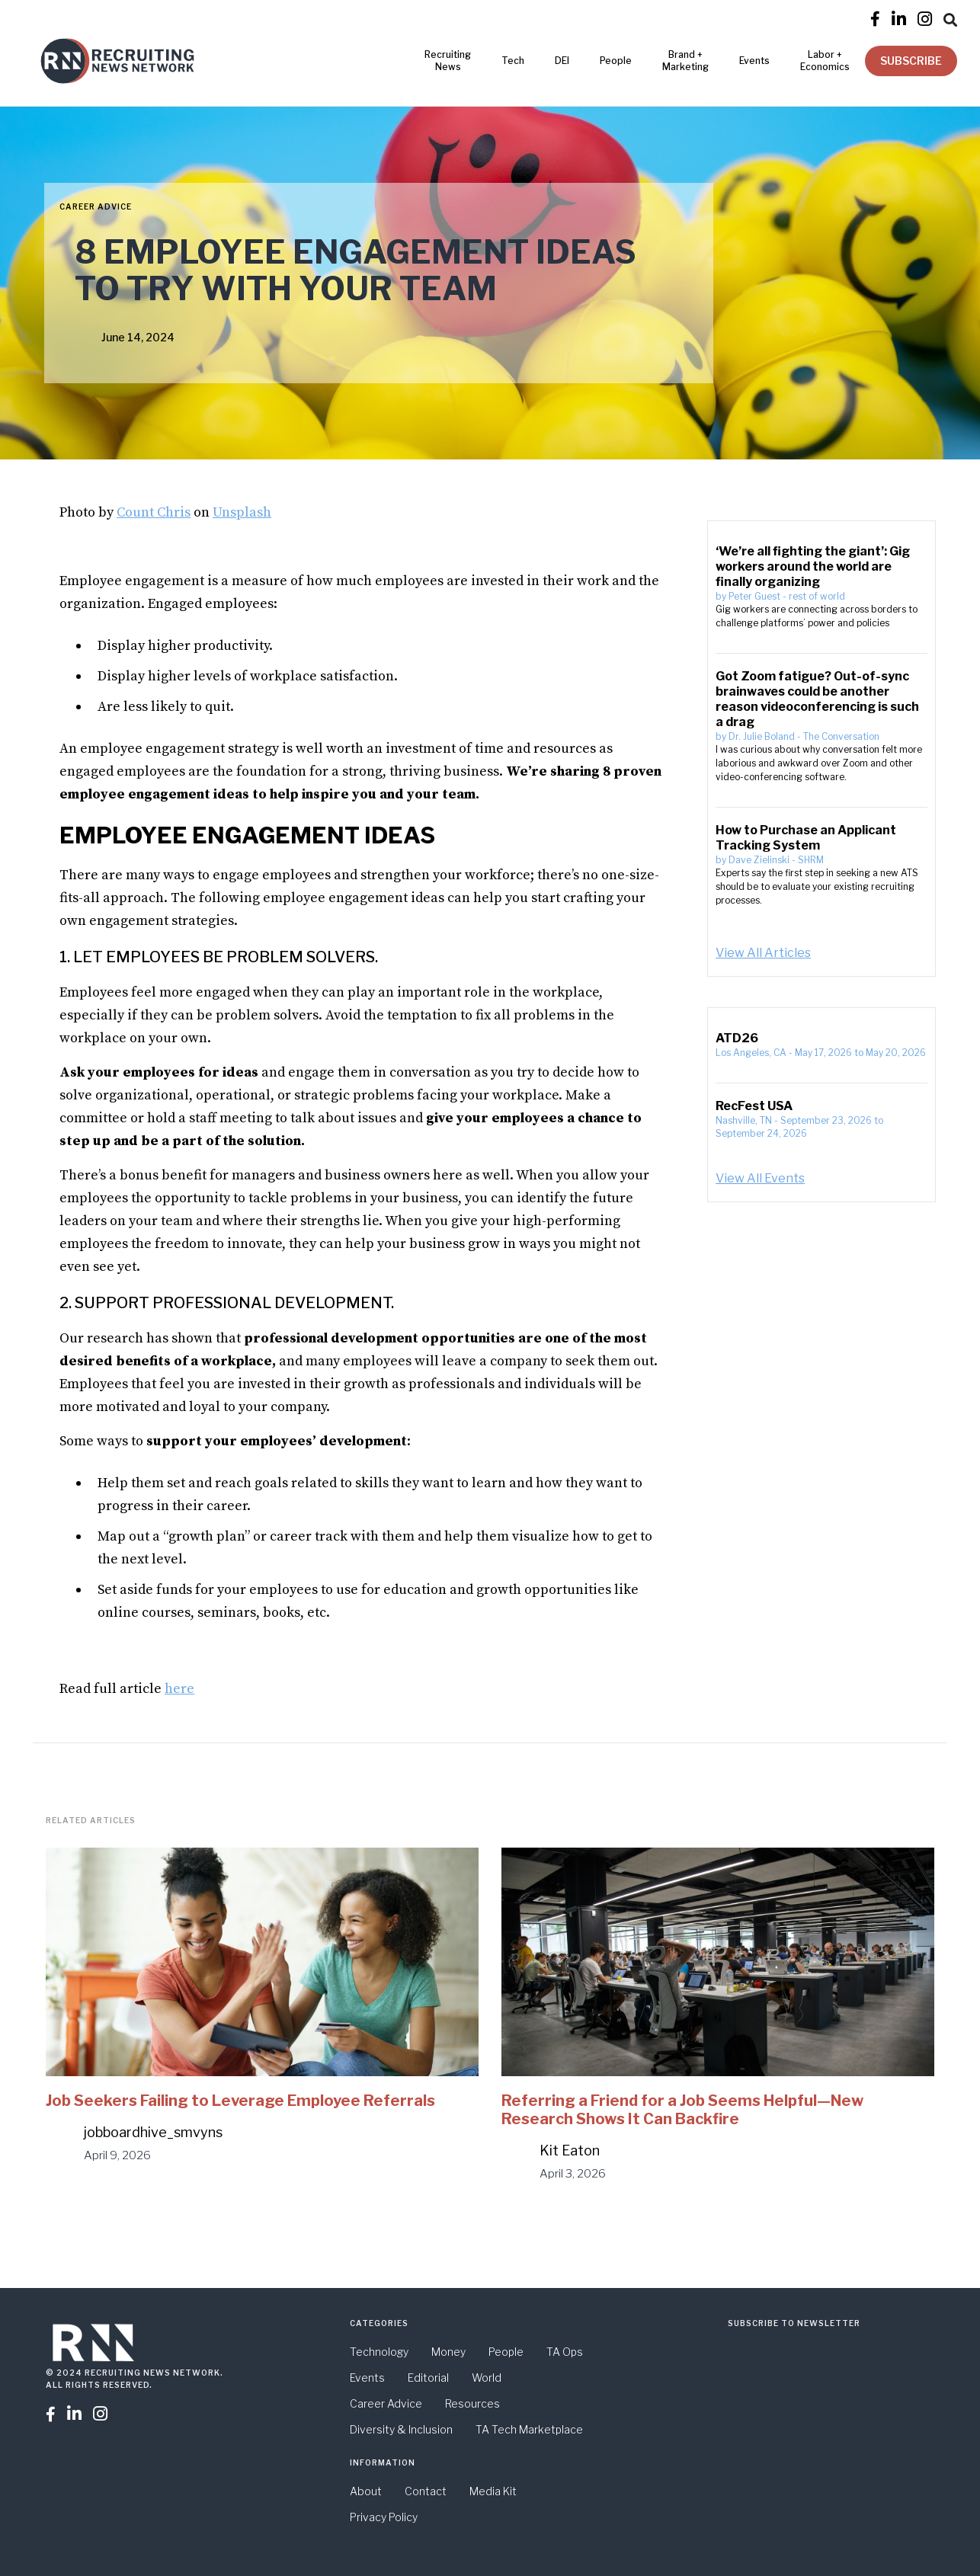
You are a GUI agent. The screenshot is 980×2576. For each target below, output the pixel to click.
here (179, 1689)
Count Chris (154, 512)
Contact (426, 2491)
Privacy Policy (384, 2516)
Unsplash (242, 512)
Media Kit (493, 2491)
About (366, 2491)
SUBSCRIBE (911, 60)
